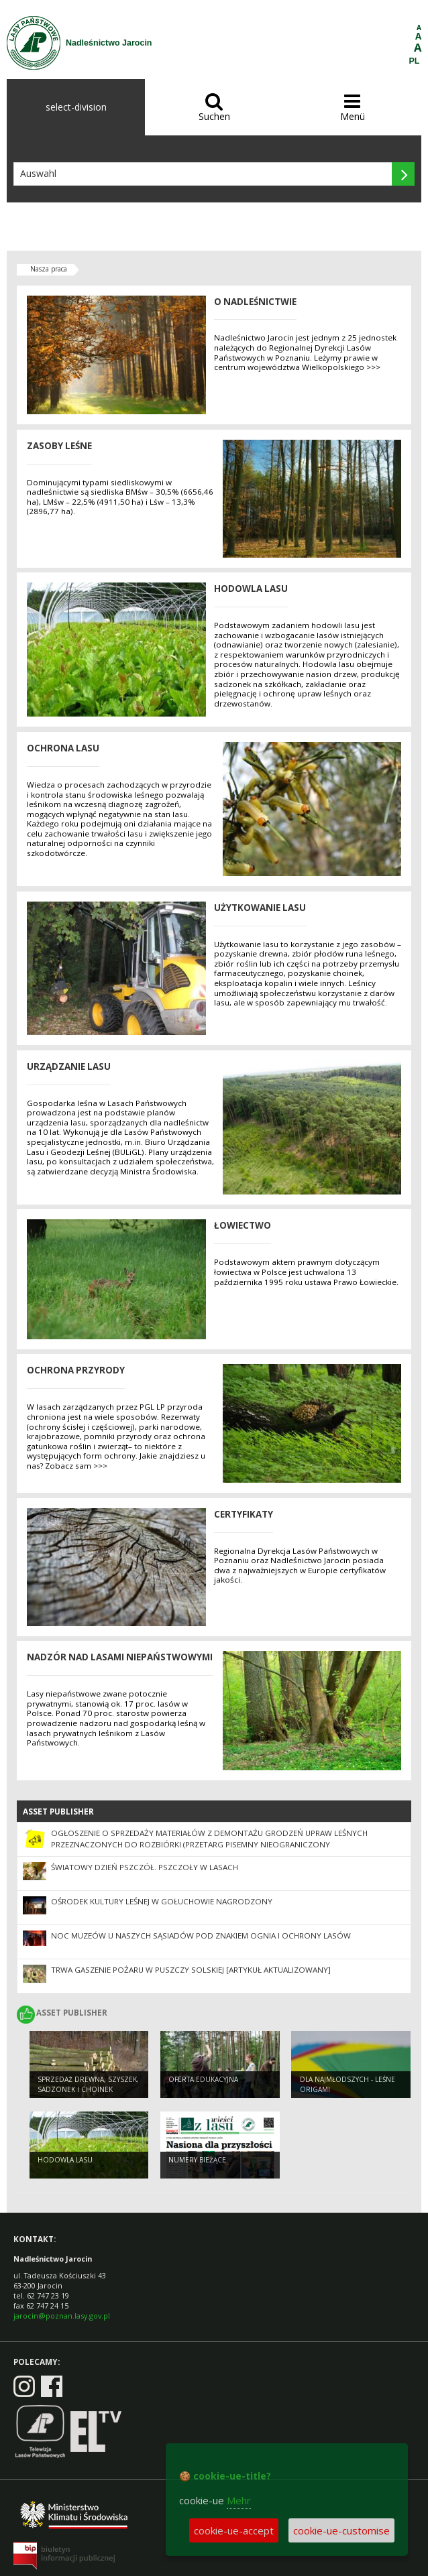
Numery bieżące (197, 2159)
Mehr (239, 2500)
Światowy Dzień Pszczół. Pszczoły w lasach (144, 1867)
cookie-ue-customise (341, 2530)
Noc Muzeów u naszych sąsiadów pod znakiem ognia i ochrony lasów (201, 1935)
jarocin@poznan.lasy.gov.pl (61, 2316)
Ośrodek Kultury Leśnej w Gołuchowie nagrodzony (161, 1901)
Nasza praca (48, 268)
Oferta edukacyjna (203, 2079)
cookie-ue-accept (234, 2530)
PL (414, 61)
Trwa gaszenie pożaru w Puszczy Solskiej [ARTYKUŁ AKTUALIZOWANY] (191, 1970)
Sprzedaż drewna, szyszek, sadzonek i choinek (88, 2084)
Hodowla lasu (65, 2159)
